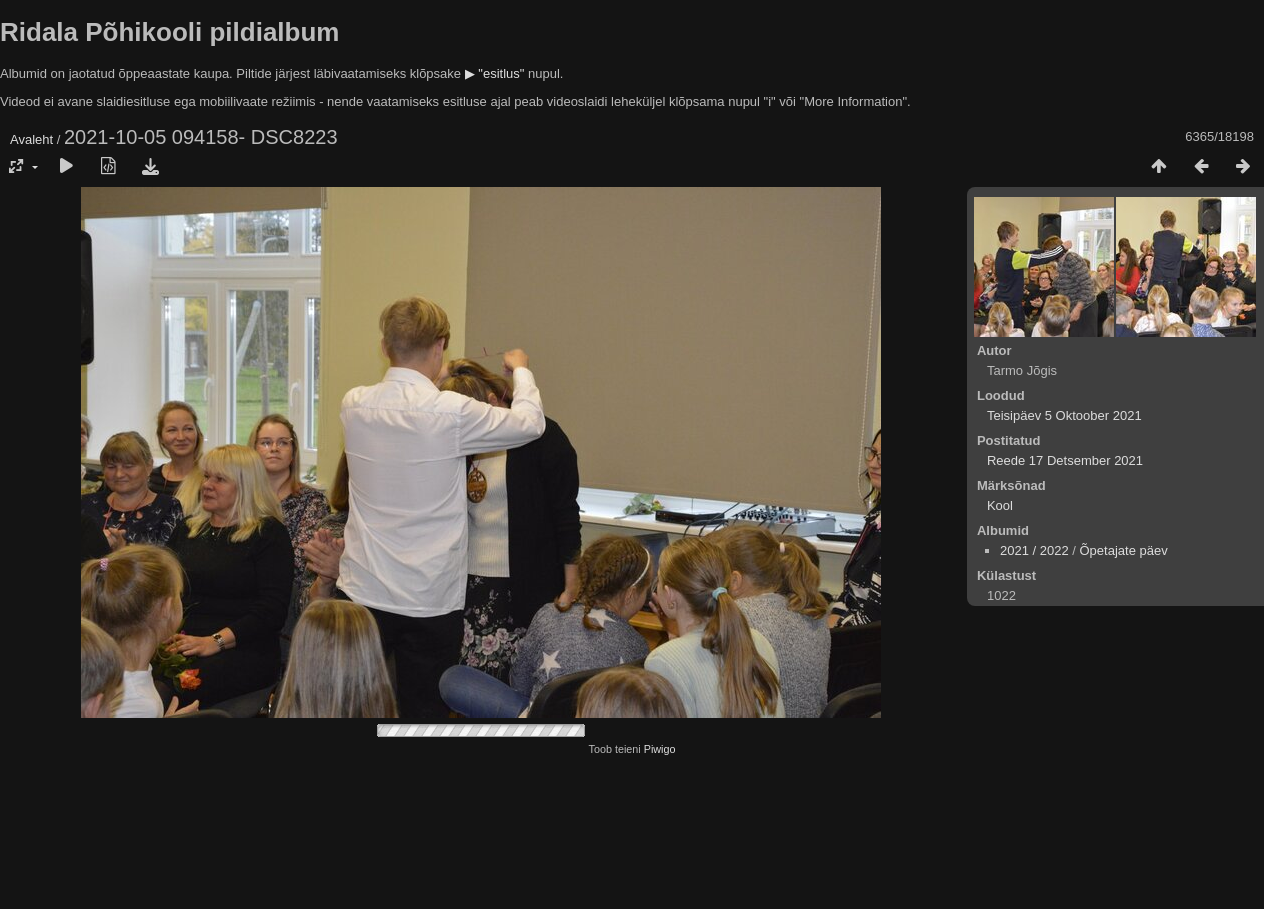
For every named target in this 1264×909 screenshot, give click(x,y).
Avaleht (31, 139)
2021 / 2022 (1034, 550)
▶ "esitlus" (495, 73)
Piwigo (660, 749)
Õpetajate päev (1123, 550)
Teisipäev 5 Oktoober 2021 (1064, 415)
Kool (1000, 505)
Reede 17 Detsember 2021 (1065, 460)
